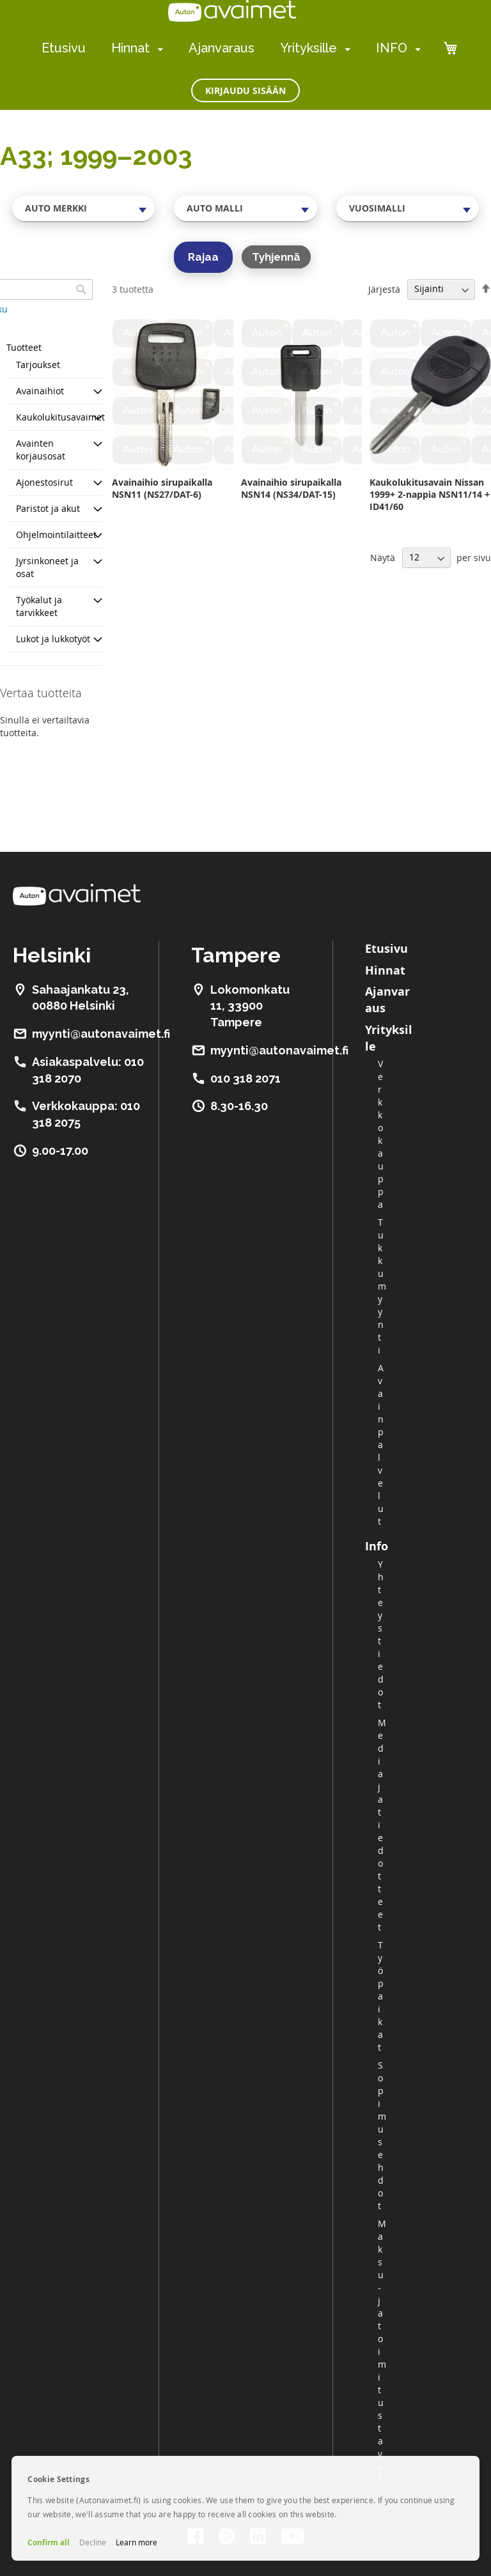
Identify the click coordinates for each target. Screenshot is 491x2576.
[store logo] (232, 11)
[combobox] (83, 208)
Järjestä (384, 288)
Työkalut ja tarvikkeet (39, 606)
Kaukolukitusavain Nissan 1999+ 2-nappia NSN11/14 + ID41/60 (430, 494)
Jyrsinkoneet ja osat (47, 567)
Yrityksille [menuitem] (308, 48)
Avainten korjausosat (40, 449)
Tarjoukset (38, 365)
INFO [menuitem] (391, 48)
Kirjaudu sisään (245, 90)
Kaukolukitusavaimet (60, 417)
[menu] (231, 48)
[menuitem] (157, 49)
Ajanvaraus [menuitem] (221, 48)
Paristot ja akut (48, 508)
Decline (92, 2542)
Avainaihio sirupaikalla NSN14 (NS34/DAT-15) (291, 488)
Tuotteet (24, 347)
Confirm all (48, 2542)
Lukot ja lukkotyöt (53, 639)
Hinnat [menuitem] (130, 48)
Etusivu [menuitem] (64, 48)
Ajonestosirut (44, 482)
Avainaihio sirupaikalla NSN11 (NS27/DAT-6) (162, 488)
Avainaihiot (40, 391)
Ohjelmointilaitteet (56, 534)
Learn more (136, 2542)
